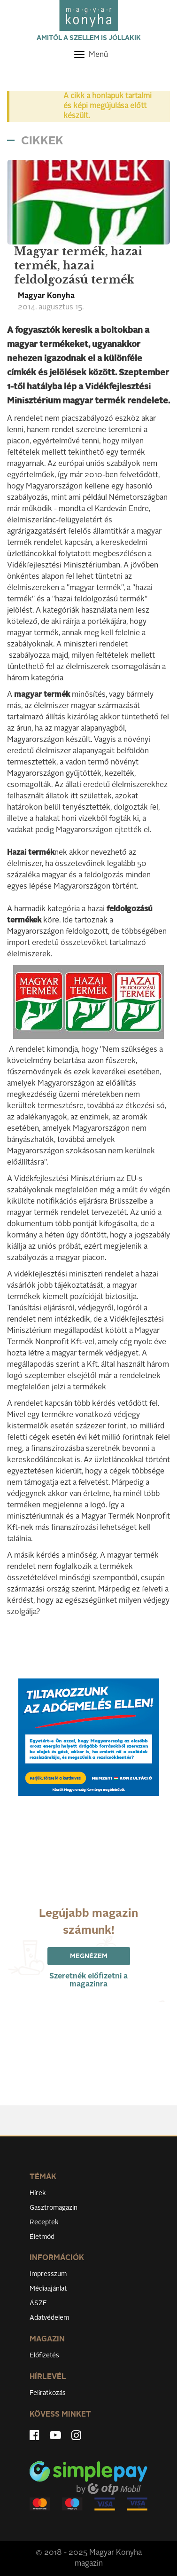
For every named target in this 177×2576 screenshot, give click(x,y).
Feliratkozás (48, 2393)
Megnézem (89, 1956)
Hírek (38, 2193)
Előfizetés (44, 2355)
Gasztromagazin (53, 2208)
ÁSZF (38, 2303)
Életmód (42, 2237)
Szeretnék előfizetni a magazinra (88, 1980)
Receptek (44, 2222)
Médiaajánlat (48, 2288)
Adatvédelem (49, 2318)
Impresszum (48, 2274)
